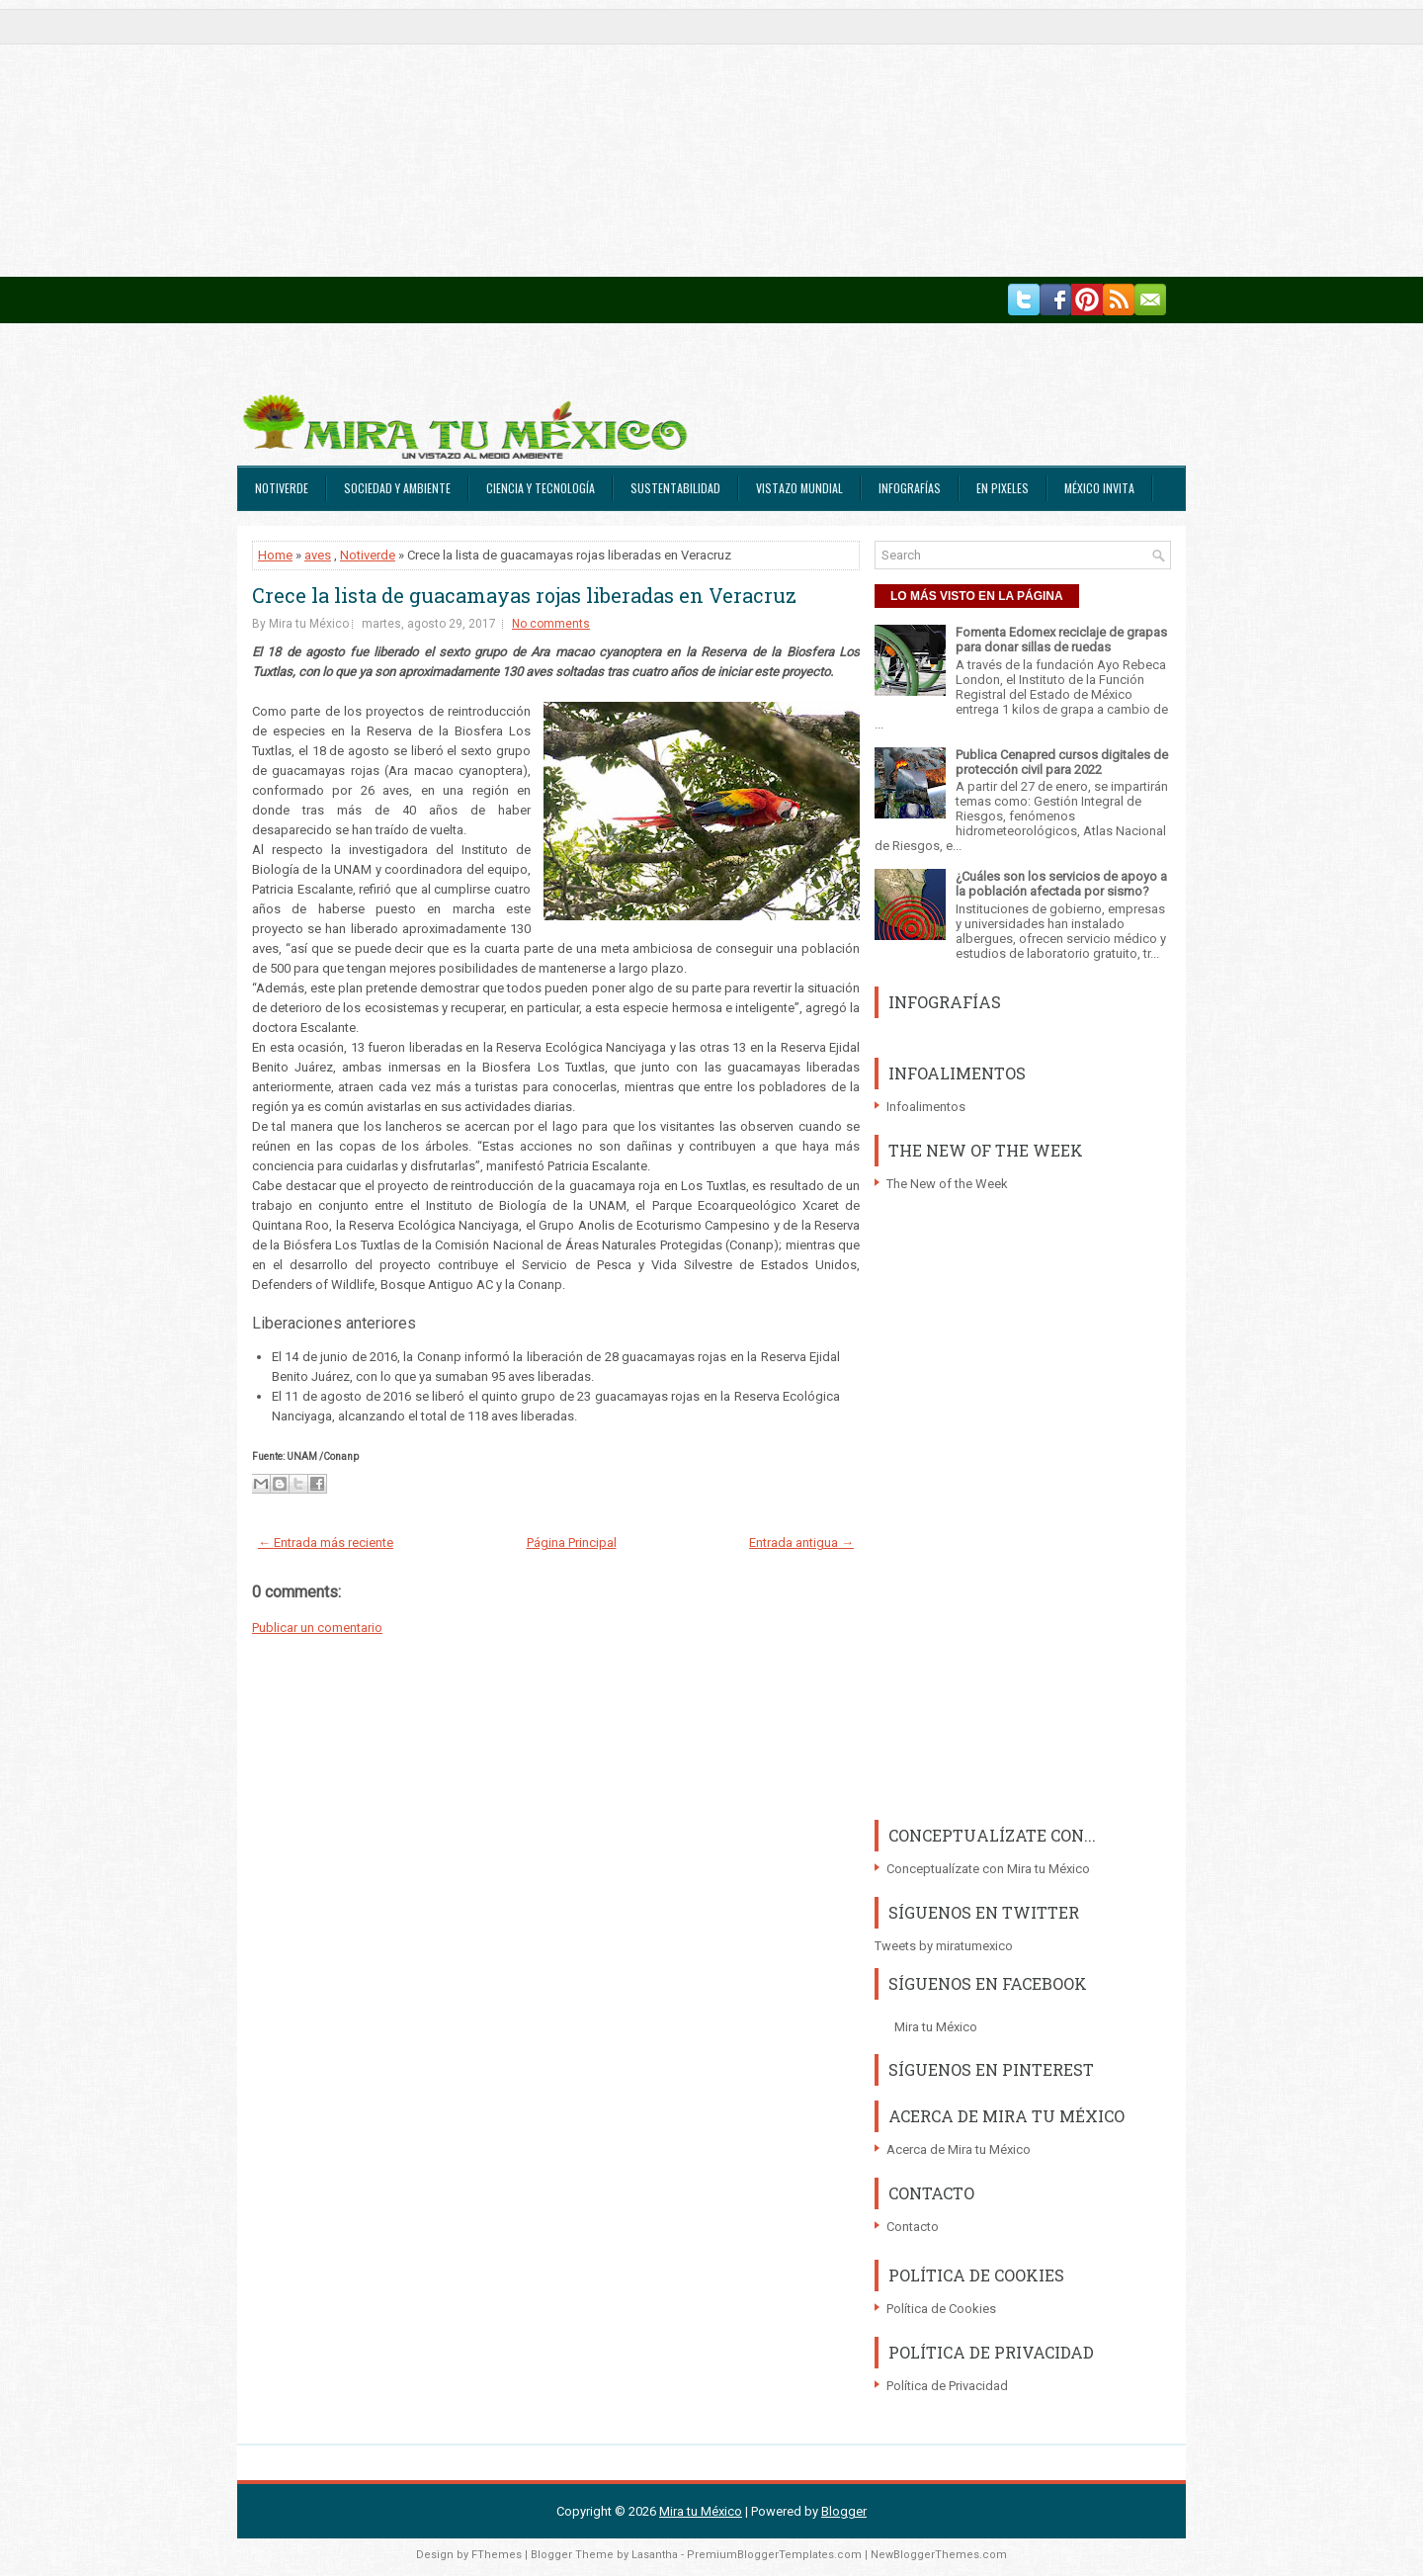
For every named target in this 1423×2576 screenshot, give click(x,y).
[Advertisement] (593, 138)
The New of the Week (947, 1183)
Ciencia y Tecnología (540, 487)
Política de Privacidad (947, 2385)
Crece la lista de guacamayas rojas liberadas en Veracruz (524, 595)
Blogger (844, 2511)
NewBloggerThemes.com (939, 2554)
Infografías (910, 487)
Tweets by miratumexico (944, 1945)
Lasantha (654, 2554)
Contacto (912, 2226)
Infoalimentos (925, 1106)
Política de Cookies (941, 2308)
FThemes (496, 2554)
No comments (551, 624)
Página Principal (572, 1542)
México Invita (1099, 487)
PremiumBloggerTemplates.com (774, 2554)
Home (275, 555)
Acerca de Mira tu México (958, 2149)
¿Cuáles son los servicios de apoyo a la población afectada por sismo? (1061, 884)
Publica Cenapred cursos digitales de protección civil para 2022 (1062, 762)
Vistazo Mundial (799, 487)
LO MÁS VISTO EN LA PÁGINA (976, 596)
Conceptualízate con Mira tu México (988, 1868)
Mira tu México (935, 2026)
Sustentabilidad (675, 487)
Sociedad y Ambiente (397, 487)
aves (317, 555)
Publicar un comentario (317, 1627)
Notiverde (281, 487)
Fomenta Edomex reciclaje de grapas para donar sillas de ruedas (1061, 639)
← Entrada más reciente (325, 1542)
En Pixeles (1002, 487)
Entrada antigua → (801, 1542)
